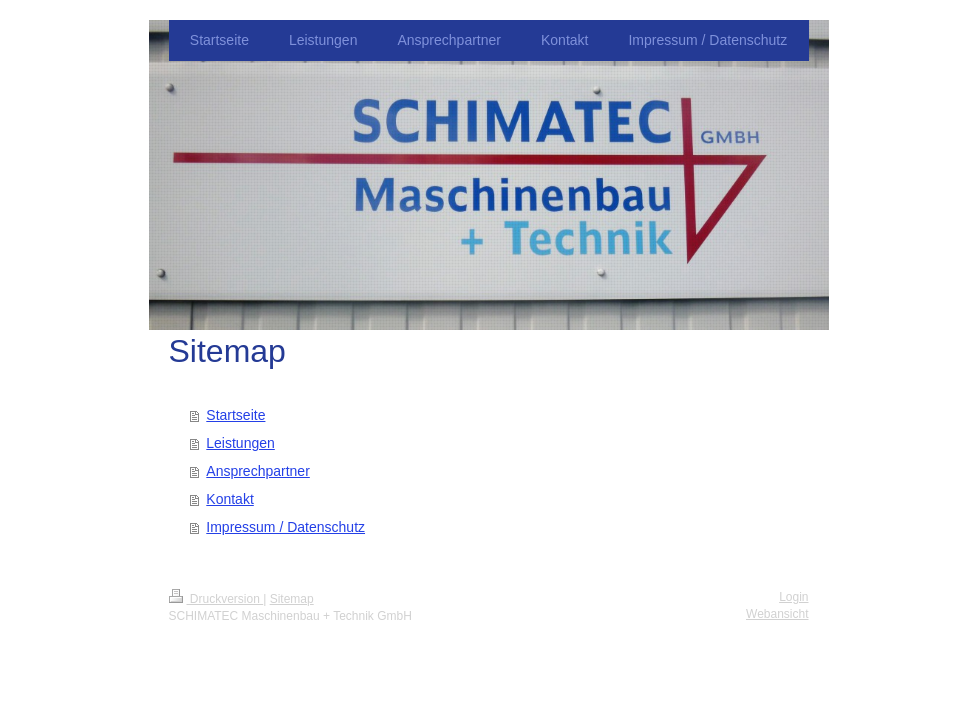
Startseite (235, 415)
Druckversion (216, 599)
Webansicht (777, 614)
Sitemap (292, 599)
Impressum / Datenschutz (285, 527)
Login (793, 597)
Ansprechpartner (258, 471)
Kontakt (229, 499)
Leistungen (240, 443)
